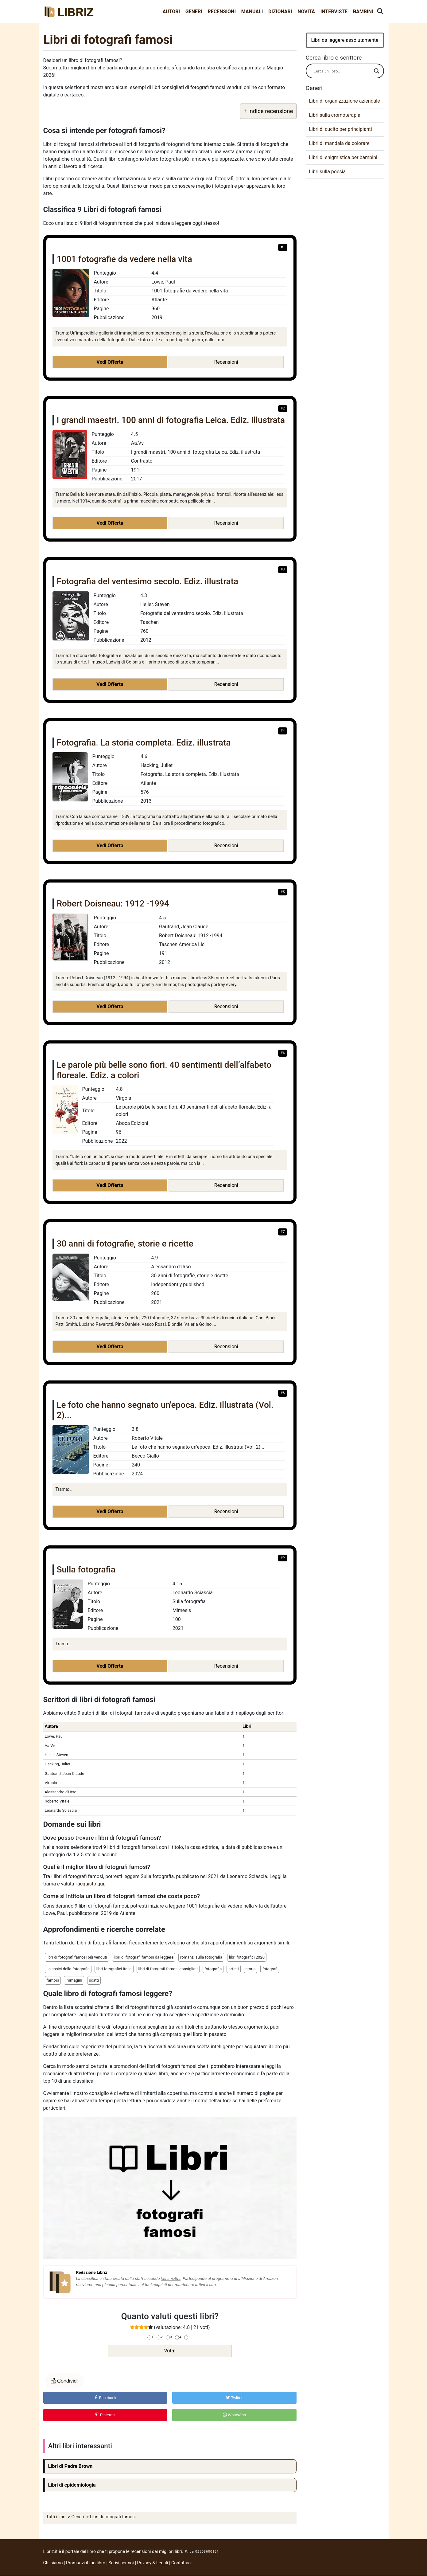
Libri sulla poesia (327, 171)
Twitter (234, 2397)
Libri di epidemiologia (72, 2485)
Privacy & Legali (153, 2563)
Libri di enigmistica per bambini (343, 157)
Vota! (169, 2351)
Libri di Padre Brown (70, 2466)
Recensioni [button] (226, 362)
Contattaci (181, 2563)
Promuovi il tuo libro (85, 2563)
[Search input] (342, 71)
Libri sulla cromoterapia (334, 115)
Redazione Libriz (91, 2272)
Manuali (252, 11)
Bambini (363, 11)
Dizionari (280, 11)
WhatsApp (234, 2415)
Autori (171, 11)
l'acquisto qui (90, 1884)
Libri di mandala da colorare (339, 143)
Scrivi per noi (121, 2563)
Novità (306, 11)
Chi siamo (53, 2563)
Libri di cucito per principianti (340, 129)
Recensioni (222, 11)
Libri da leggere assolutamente (344, 40)
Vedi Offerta (109, 362)
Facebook (105, 2397)
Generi (193, 11)
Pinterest (105, 2415)
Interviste (334, 11)
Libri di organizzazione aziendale (344, 101)
